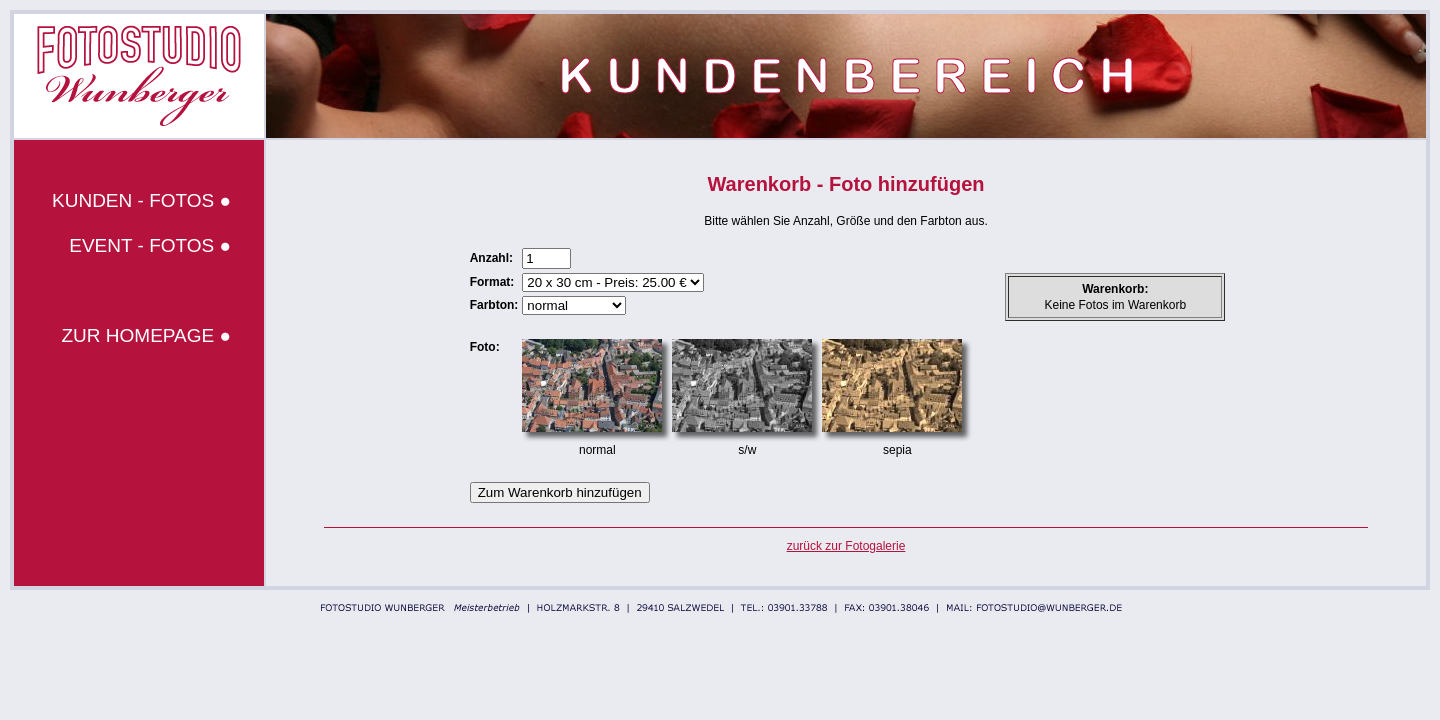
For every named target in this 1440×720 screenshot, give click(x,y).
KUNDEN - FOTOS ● (141, 200)
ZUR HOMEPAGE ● (146, 335)
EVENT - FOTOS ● (150, 245)
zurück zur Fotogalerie (846, 546)
